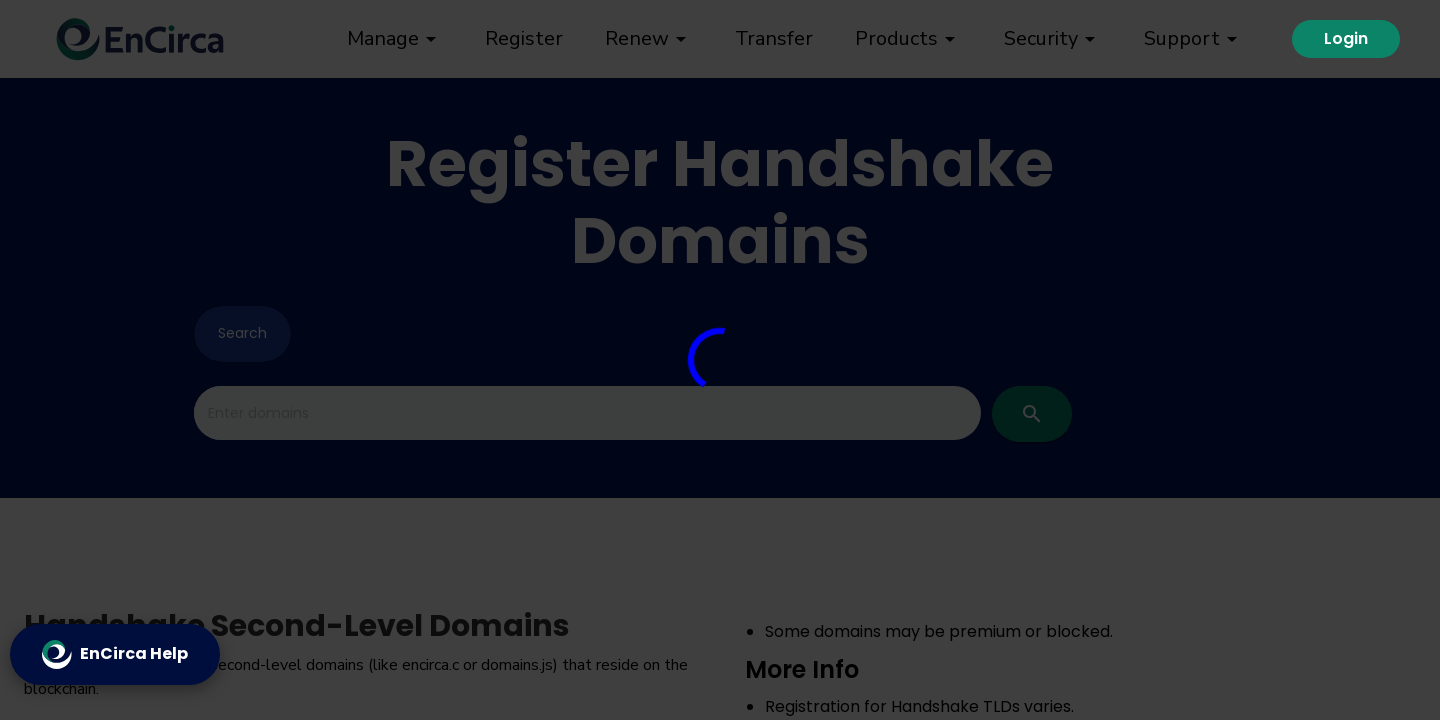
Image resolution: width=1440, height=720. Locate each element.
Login (1346, 38)
